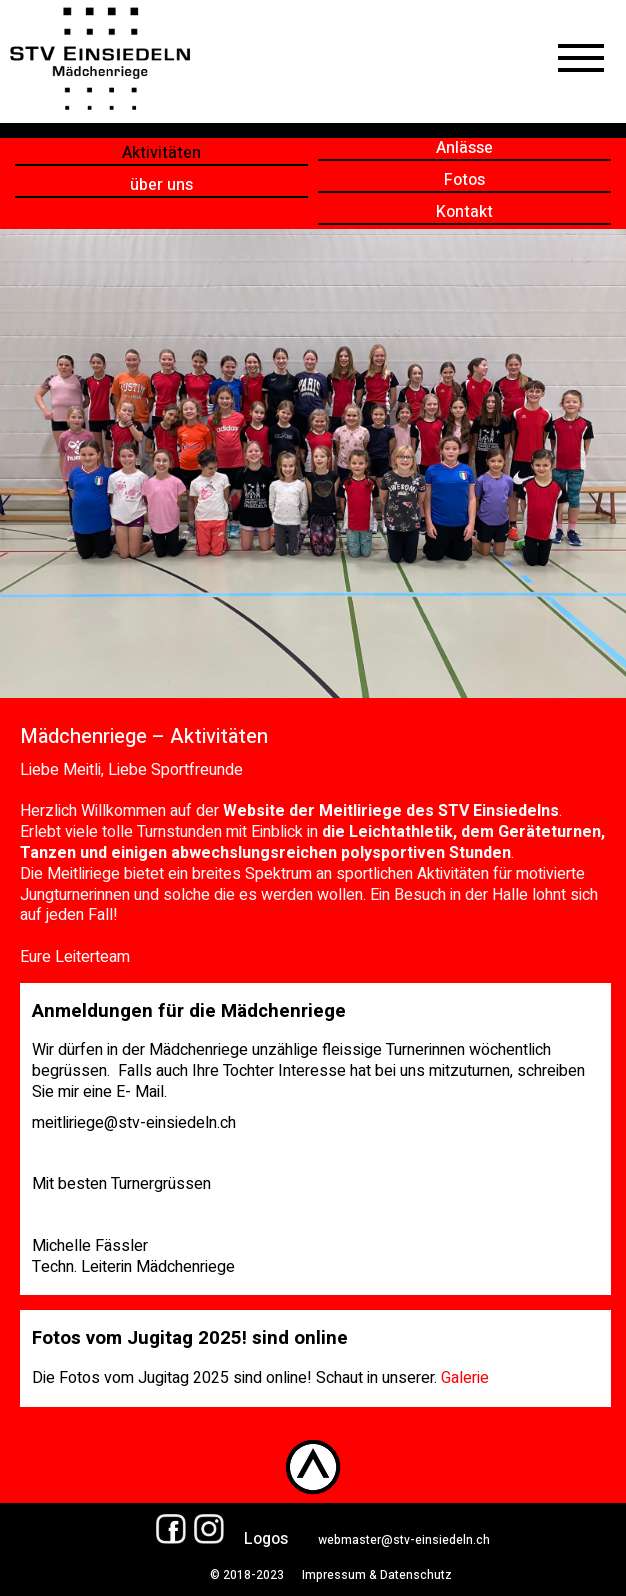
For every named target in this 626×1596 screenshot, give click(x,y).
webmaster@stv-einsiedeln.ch (404, 1540)
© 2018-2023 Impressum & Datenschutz (323, 1575)
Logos (266, 1539)
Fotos (464, 180)
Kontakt (464, 212)
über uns (161, 185)
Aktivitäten (161, 153)
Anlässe (464, 148)
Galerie (465, 1378)
